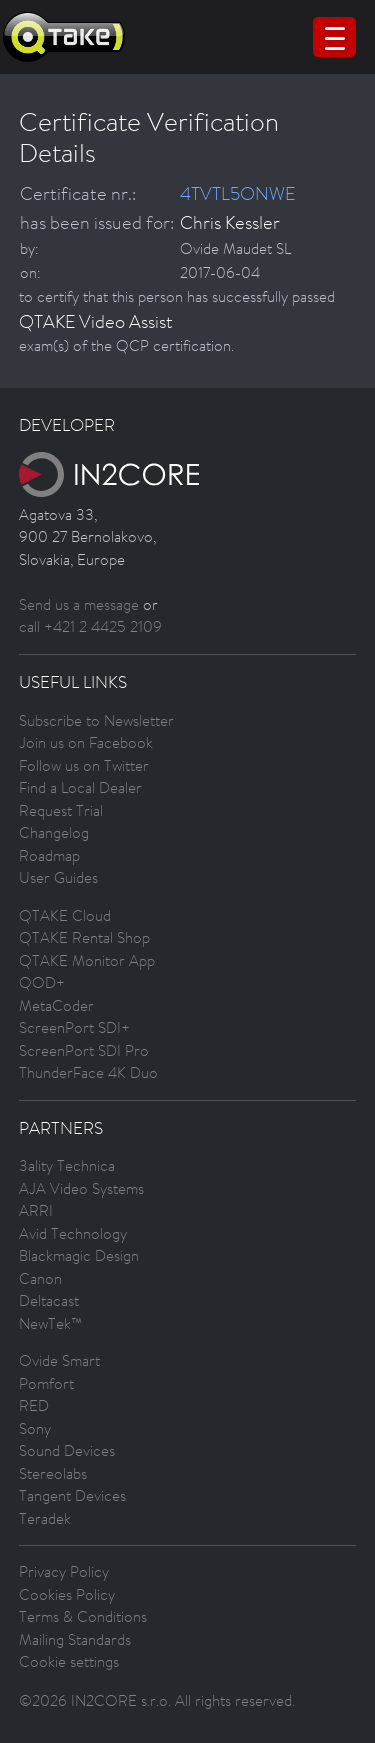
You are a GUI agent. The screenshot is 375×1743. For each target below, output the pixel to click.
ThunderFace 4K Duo (88, 1072)
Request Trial (61, 810)
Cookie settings (69, 1661)
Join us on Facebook (86, 742)
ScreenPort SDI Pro (84, 1050)
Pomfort (46, 1383)
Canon (40, 1278)
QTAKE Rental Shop (84, 937)
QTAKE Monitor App (87, 960)
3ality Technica (67, 1165)
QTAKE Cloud (65, 915)
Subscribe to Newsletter (96, 720)
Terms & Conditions (83, 1616)
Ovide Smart (59, 1360)
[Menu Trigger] (334, 37)
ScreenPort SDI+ (74, 1027)
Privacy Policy (64, 1571)
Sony (35, 1428)
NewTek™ (50, 1323)
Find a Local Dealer (80, 787)
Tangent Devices (72, 1495)
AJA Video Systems (81, 1188)
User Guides (58, 877)
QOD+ (42, 982)
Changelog (54, 832)
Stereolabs (53, 1473)
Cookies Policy (67, 1594)
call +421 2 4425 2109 (90, 626)
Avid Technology (73, 1233)
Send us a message (79, 604)
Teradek (45, 1518)
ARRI (36, 1210)
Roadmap (49, 855)
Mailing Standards (75, 1639)
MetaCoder (56, 1005)
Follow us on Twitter (84, 765)
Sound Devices (67, 1450)
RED (34, 1405)
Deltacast (49, 1300)
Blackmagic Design (79, 1255)
